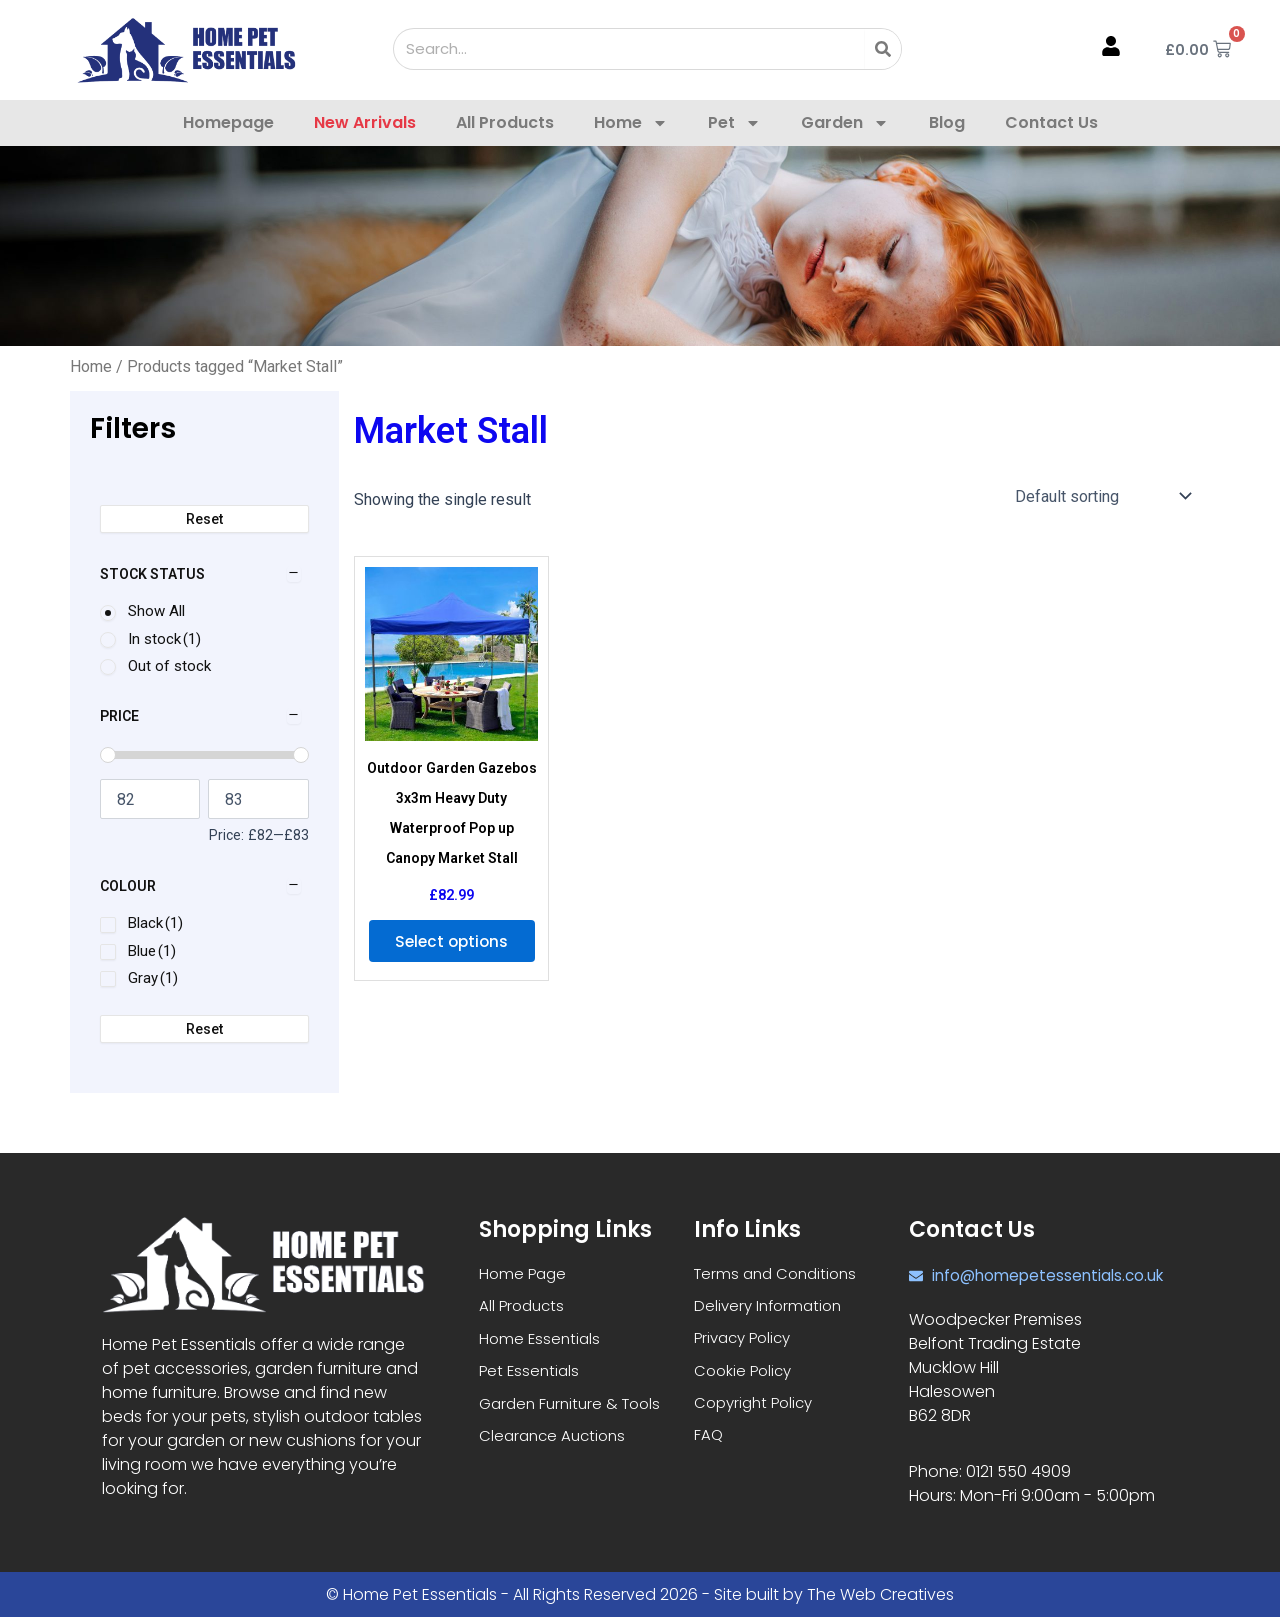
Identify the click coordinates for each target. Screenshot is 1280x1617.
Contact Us (1051, 122)
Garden (845, 123)
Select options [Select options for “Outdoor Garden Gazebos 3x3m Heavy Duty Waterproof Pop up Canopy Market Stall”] (451, 951)
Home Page (524, 1273)
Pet (734, 123)
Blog (947, 122)
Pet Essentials (531, 1375)
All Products (505, 122)
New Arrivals (365, 122)
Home (631, 123)
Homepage (228, 122)
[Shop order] (1101, 496)
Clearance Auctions (556, 1443)
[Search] (883, 49)
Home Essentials (541, 1341)
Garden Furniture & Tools (575, 1409)
